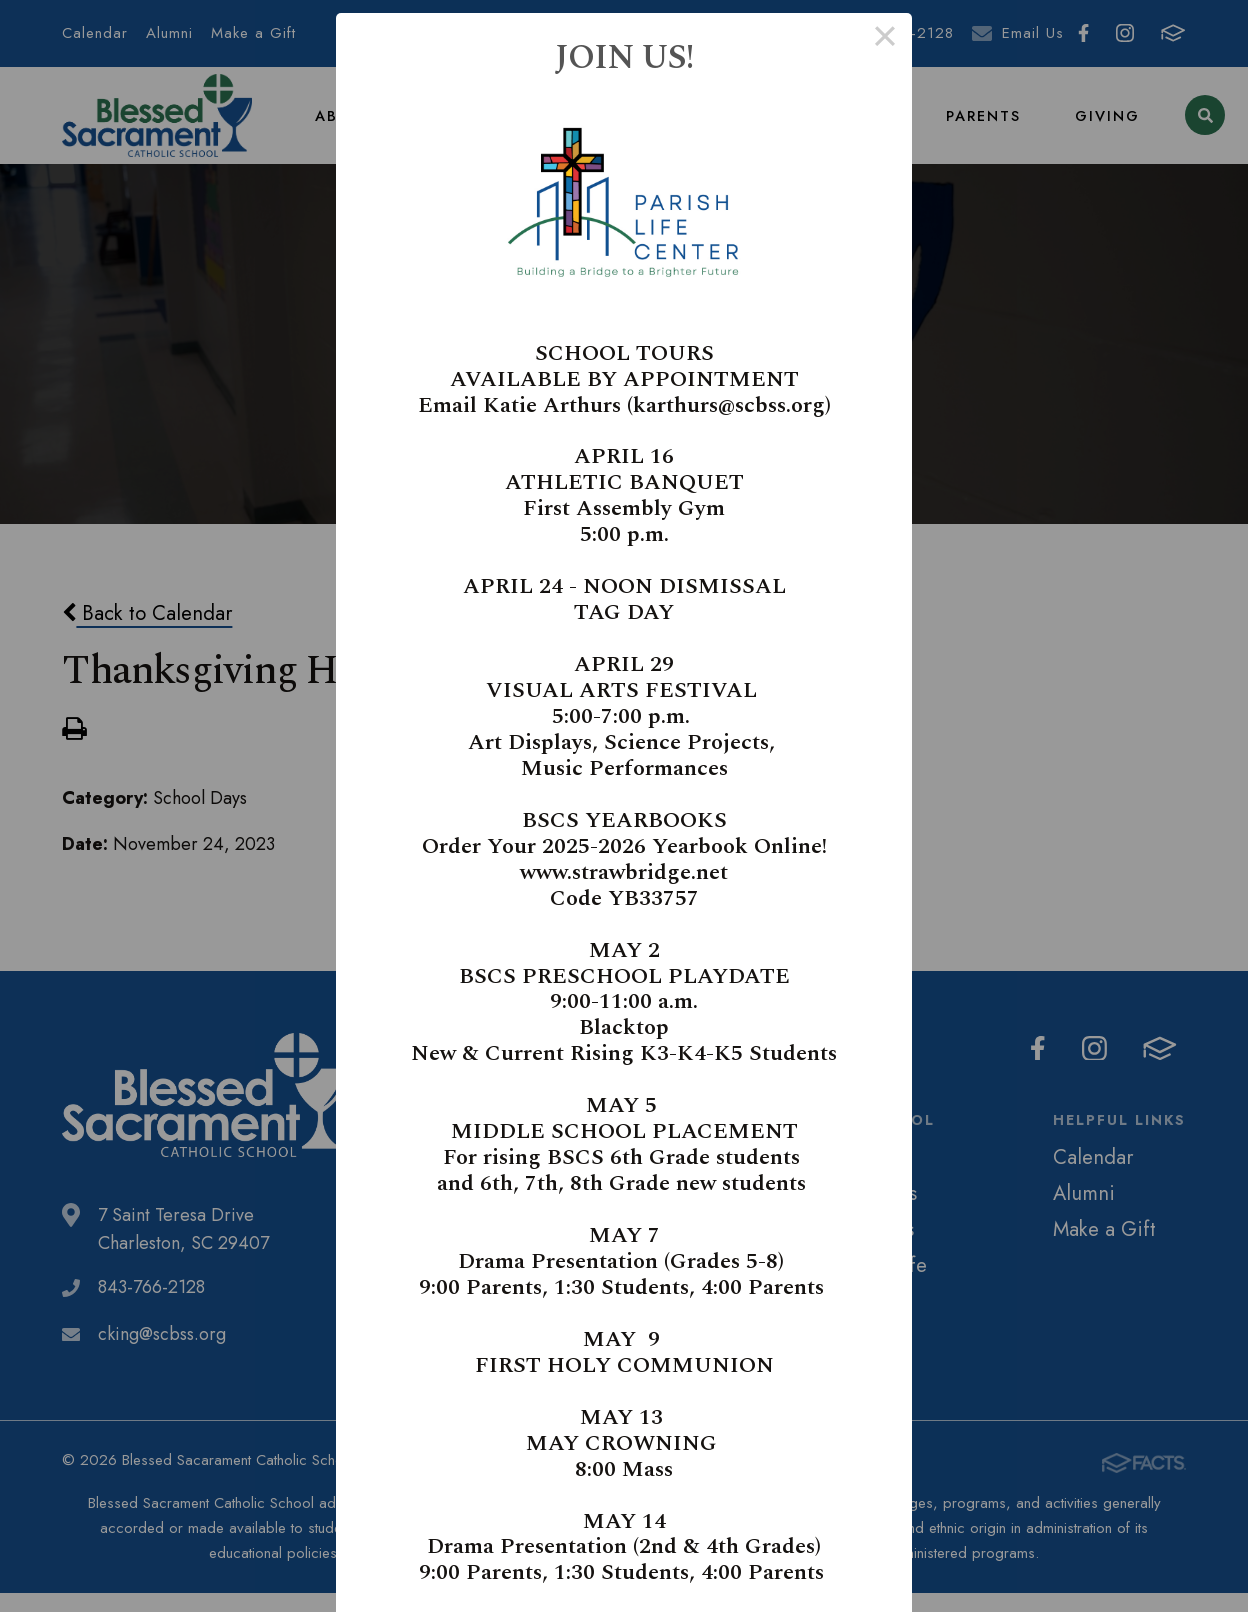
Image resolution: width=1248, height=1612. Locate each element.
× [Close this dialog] (884, 40)
